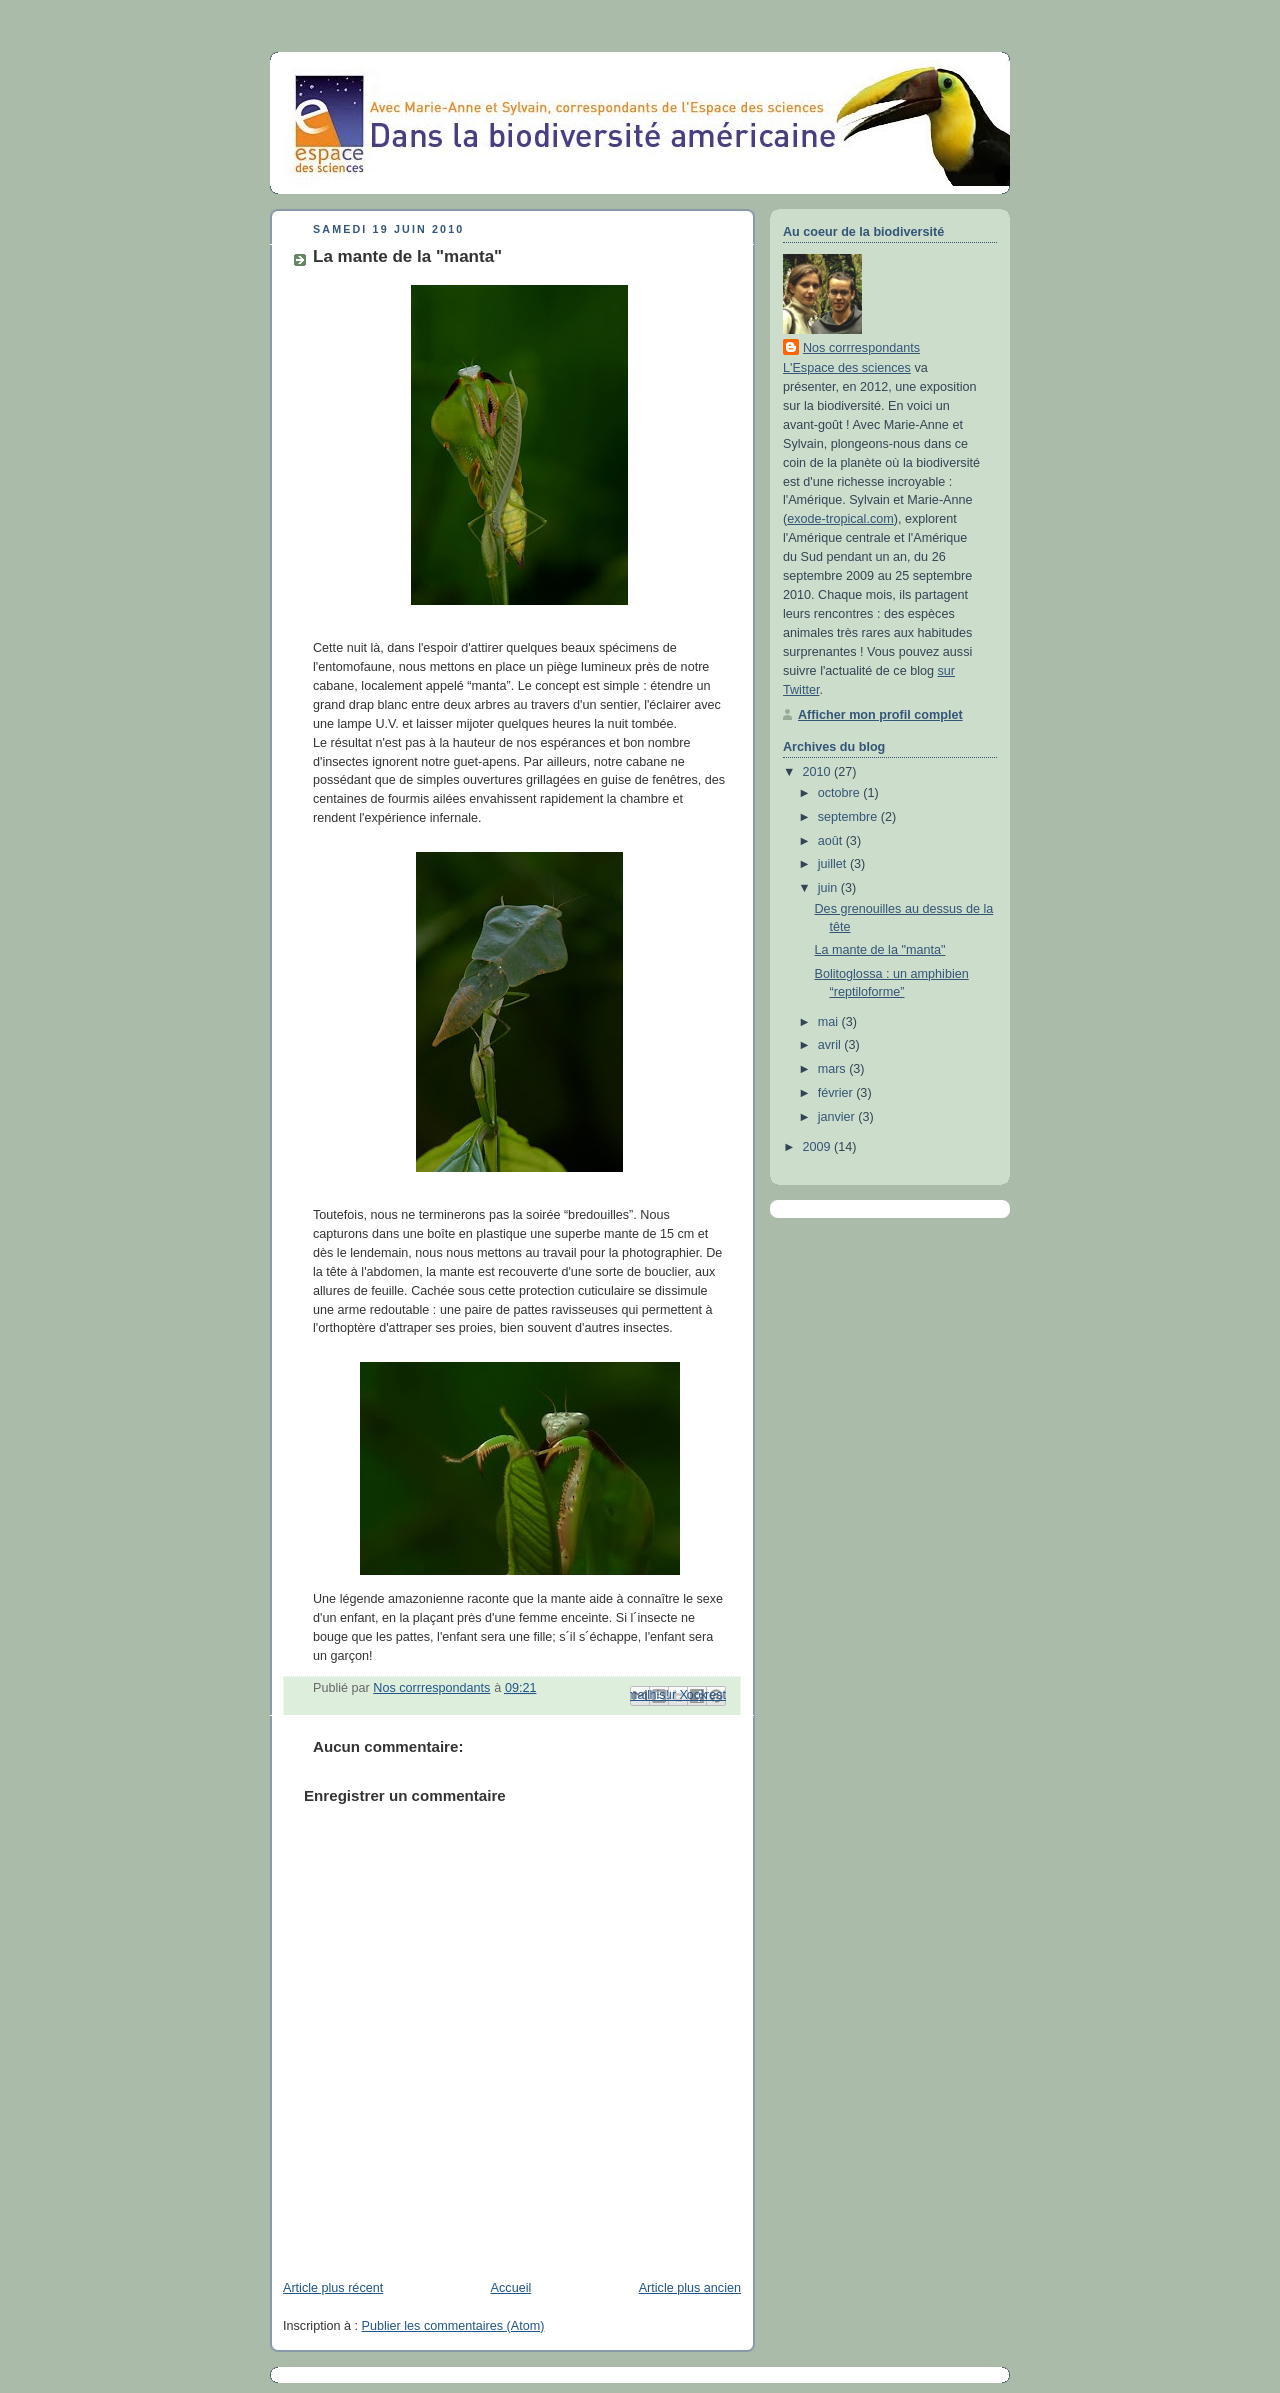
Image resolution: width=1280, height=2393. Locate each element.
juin (829, 888)
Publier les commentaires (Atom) (453, 2326)
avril (831, 1045)
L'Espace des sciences (847, 368)
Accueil (511, 2288)
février (837, 1093)
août (832, 841)
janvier (838, 1117)
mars (834, 1069)
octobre (841, 793)
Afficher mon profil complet (880, 715)
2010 (819, 772)
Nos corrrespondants (861, 348)
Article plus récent (333, 2288)
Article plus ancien (690, 2288)
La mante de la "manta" (880, 950)
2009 (819, 1147)
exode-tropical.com (840, 519)
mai (830, 1022)
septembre (849, 817)
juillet (834, 864)
